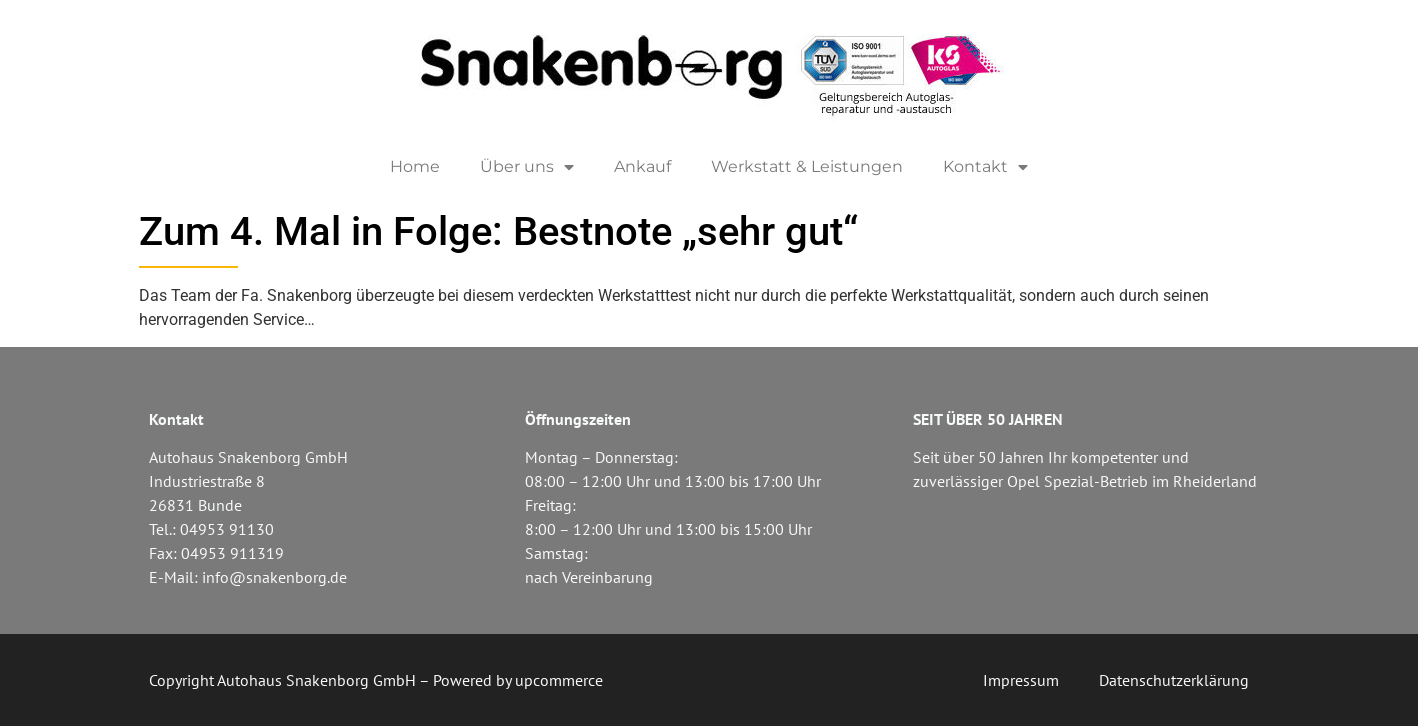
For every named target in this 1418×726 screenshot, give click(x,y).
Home (415, 166)
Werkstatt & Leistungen (807, 166)
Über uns (527, 167)
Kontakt (985, 167)
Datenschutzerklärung (1174, 680)
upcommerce (559, 680)
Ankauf (642, 166)
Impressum (1021, 680)
